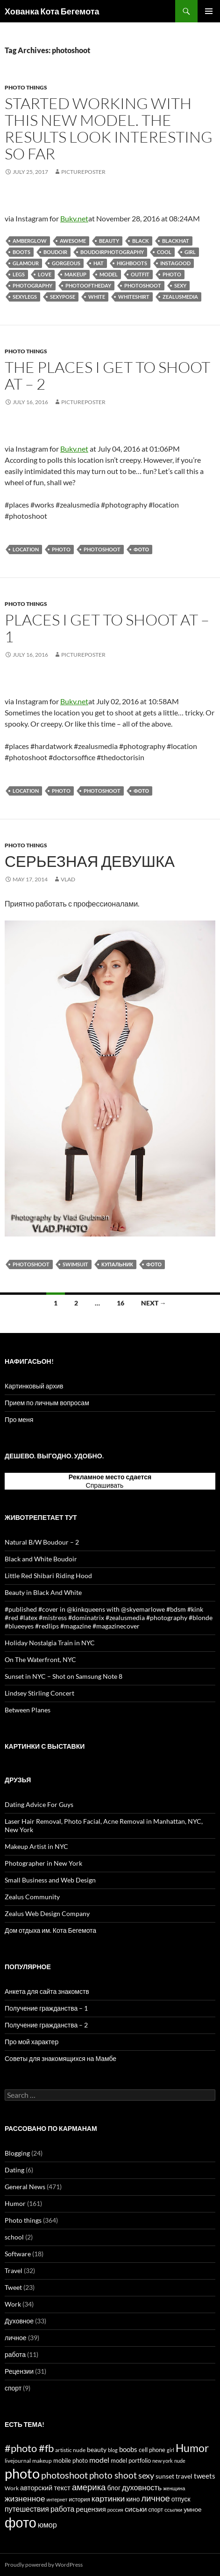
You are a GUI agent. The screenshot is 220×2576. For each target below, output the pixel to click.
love (44, 274)
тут (129, 1485)
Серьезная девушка (90, 861)
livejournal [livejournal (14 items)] (18, 2460)
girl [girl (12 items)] (170, 2450)
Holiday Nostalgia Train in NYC (50, 1643)
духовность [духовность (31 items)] (142, 2487)
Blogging (17, 2153)
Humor (15, 2203)
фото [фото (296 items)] (20, 2522)
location (26, 549)
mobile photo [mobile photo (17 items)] (70, 2460)
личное (16, 2338)
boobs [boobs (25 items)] (128, 2449)
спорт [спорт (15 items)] (155, 2509)
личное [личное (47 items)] (155, 2498)
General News (25, 2187)
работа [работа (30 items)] (62, 2508)
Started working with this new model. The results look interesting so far (109, 128)
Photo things (26, 87)
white (96, 297)
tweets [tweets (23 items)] (204, 2476)
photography (32, 285)
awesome (73, 241)
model (108, 274)
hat (98, 263)
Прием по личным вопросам (47, 1403)
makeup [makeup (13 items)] (42, 2461)
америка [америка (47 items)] (89, 2487)
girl (190, 252)
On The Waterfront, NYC (40, 1659)
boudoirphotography (112, 252)
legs (19, 274)
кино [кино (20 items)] (133, 2499)
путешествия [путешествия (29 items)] (27, 2508)
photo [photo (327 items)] (22, 2473)
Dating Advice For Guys (39, 1804)
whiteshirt (133, 297)
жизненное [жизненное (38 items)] (25, 2498)
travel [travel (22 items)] (184, 2476)
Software (18, 2254)
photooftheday (88, 285)
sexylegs (25, 297)
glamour (26, 263)
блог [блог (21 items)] (114, 2488)
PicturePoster (83, 171)
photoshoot (142, 285)
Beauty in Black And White (43, 1592)
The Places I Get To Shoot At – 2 (107, 375)
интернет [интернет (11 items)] (57, 2499)
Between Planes (27, 1710)
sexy (180, 285)
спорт (13, 2388)
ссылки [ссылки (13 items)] (173, 2510)
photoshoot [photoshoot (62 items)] (64, 2474)
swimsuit (75, 1264)
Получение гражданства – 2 (46, 2025)
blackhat (175, 241)
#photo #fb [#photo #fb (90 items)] (29, 2448)
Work (13, 2304)
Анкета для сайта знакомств (47, 1991)
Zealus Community (32, 1897)
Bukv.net (74, 218)
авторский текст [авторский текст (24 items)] (45, 2487)
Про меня (19, 1419)
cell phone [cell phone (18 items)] (152, 2449)
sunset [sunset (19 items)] (165, 2476)
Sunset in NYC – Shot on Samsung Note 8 (63, 1676)
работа (15, 2354)
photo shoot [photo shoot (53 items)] (113, 2475)
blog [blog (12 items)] (113, 2450)
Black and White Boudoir (41, 1559)
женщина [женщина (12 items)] (174, 2488)
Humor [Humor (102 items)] (192, 2448)
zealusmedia (180, 297)
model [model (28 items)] (99, 2460)
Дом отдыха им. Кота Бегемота (50, 1930)
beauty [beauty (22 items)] (96, 2449)
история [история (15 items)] (79, 2499)
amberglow (30, 241)
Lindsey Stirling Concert (39, 1693)
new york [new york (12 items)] (162, 2461)
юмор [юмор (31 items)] (47, 2524)
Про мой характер (31, 2042)
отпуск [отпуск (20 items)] (181, 2499)
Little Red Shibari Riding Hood (48, 1576)
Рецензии (19, 2371)
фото (141, 549)
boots (21, 252)
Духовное (19, 2321)
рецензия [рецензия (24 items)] (91, 2509)
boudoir (55, 252)
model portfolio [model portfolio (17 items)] (131, 2460)
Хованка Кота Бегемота (52, 11)
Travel (13, 2270)
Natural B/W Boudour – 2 (42, 1542)
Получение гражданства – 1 (46, 2008)
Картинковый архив (34, 1386)
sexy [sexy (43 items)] (146, 2475)
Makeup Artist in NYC (36, 1846)
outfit (140, 274)
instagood (175, 263)
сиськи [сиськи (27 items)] (136, 2509)
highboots (132, 263)
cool (164, 252)
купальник (117, 1264)
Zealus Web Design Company (47, 1913)
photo (172, 274)
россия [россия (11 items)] (115, 2510)
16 (120, 1303)
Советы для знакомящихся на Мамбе (60, 2058)
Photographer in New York (43, 1863)
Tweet (13, 2287)
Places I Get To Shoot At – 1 (107, 628)
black (140, 241)
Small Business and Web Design (50, 1880)
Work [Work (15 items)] (12, 2488)
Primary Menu (209, 11)
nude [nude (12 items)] (179, 2461)
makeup (75, 274)
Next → (153, 1303)
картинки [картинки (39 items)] (108, 2498)
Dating (14, 2170)
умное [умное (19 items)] (192, 2509)
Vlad (68, 879)
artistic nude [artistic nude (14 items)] (70, 2449)
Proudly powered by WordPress (44, 2564)
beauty (109, 241)
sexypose (62, 297)
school (14, 2237)
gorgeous (66, 263)
